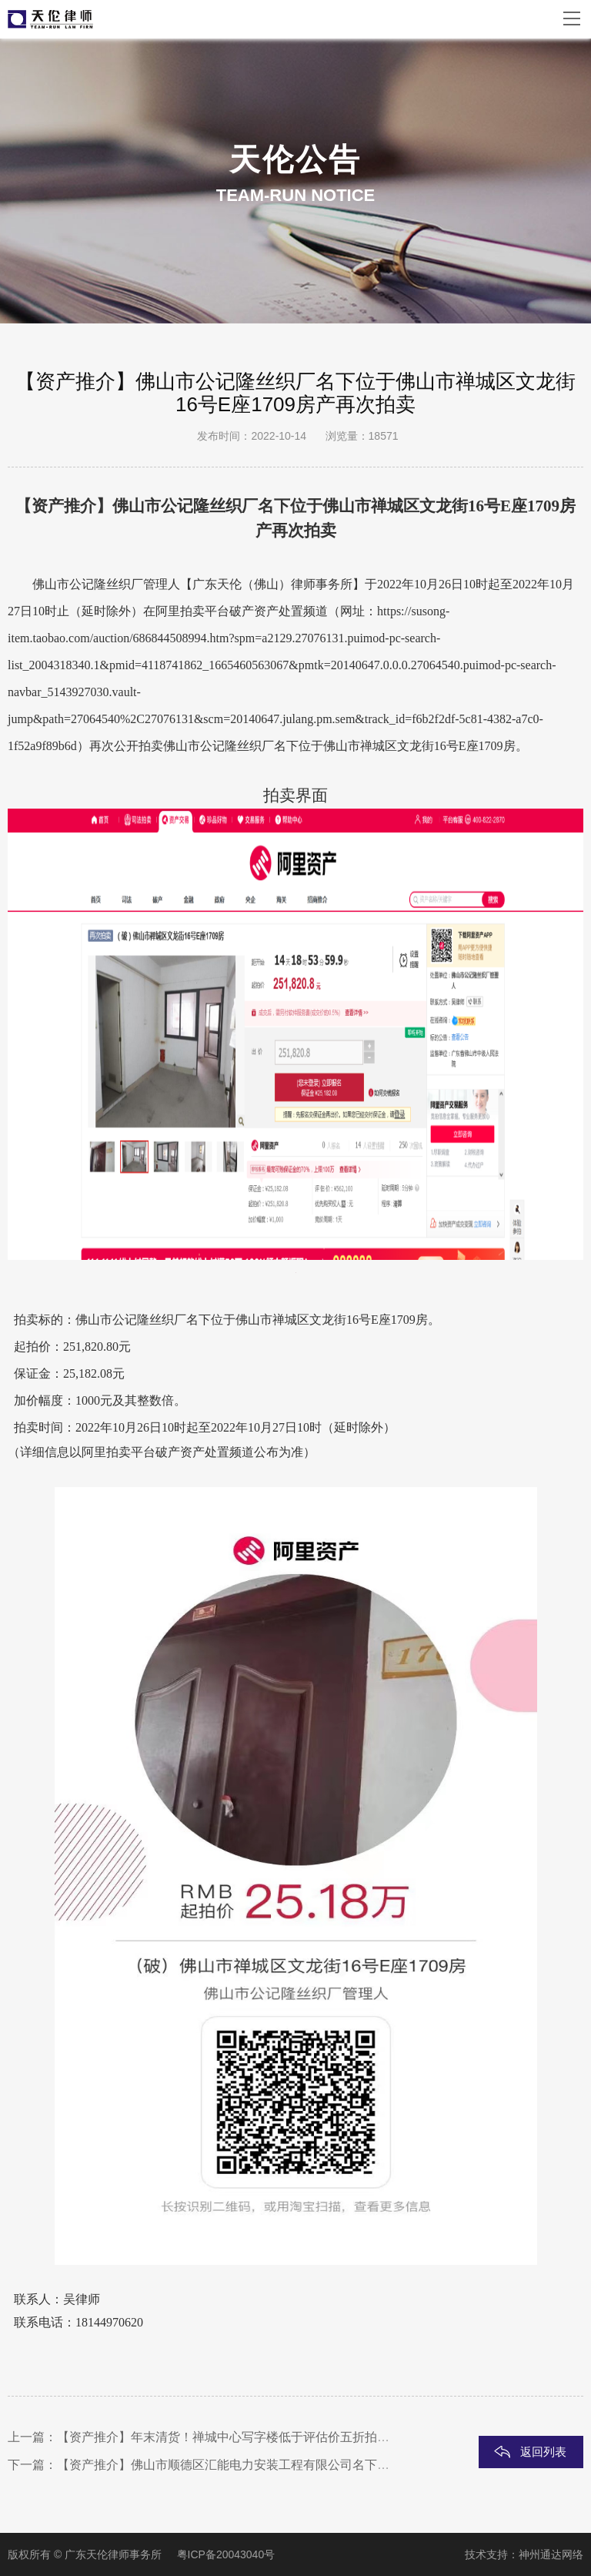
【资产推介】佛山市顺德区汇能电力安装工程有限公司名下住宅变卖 (241, 2464)
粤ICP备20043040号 (226, 2554)
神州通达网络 (551, 2554)
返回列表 (543, 2451)
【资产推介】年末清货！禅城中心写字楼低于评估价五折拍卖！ (229, 2437)
